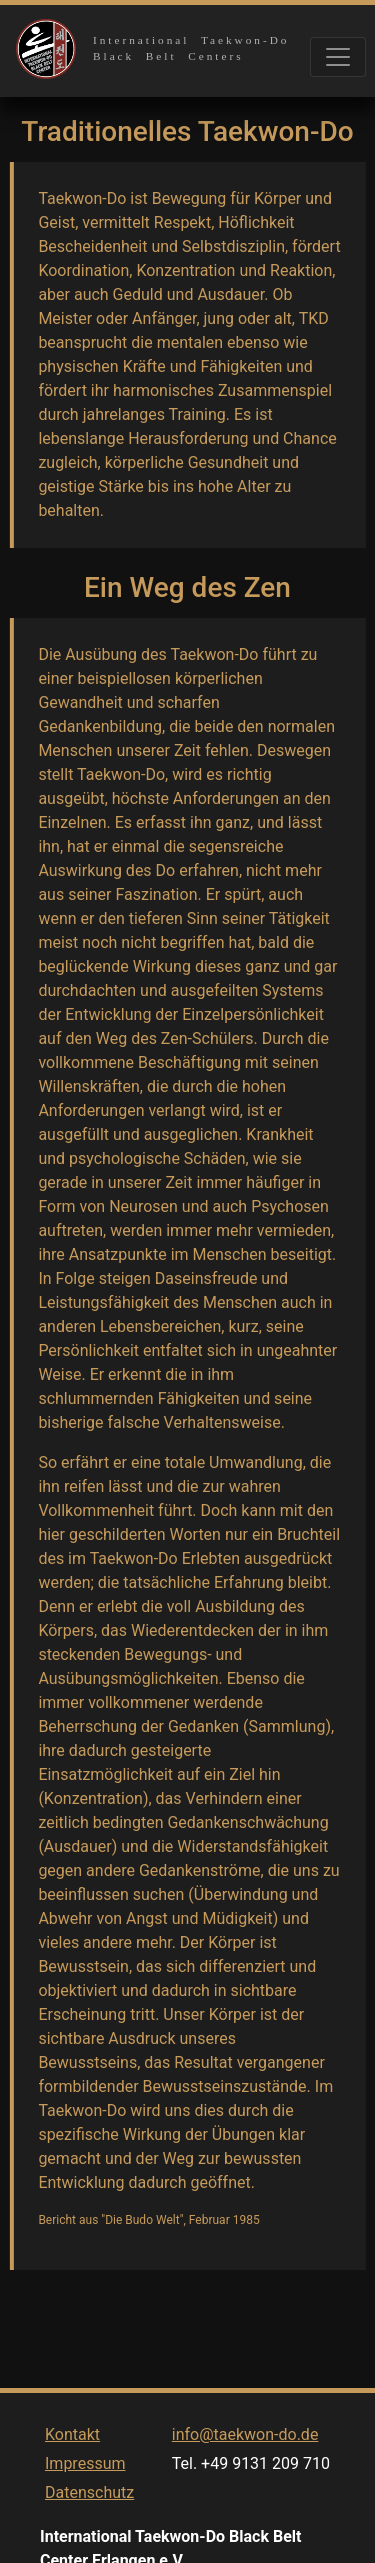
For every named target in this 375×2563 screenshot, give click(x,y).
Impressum (85, 2482)
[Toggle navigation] (338, 57)
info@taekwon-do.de (245, 2453)
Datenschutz (89, 2511)
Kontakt (72, 2453)
